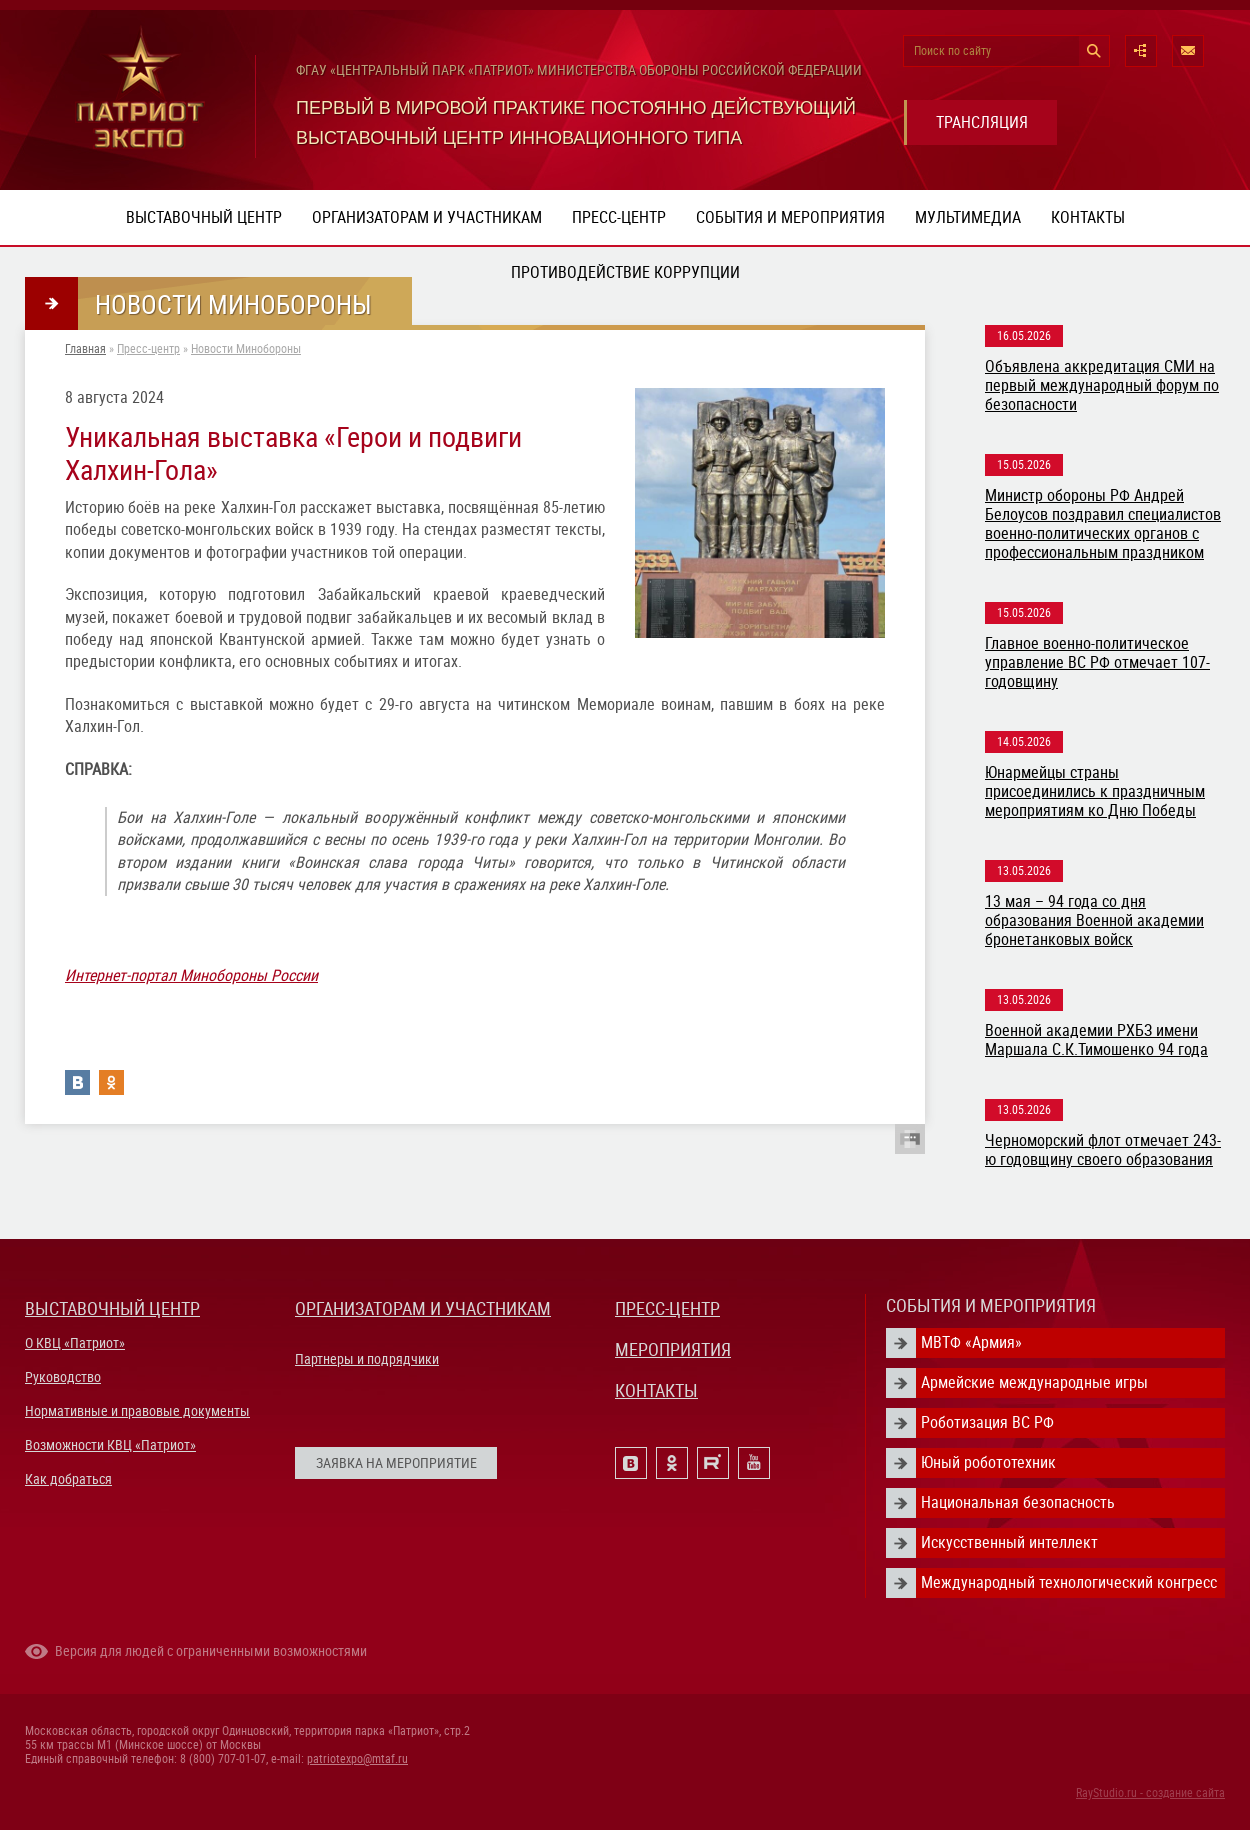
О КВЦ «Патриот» (75, 1343)
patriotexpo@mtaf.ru (357, 1759)
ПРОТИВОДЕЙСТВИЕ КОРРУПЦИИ (625, 272)
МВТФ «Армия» (971, 1342)
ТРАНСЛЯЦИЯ (982, 122)
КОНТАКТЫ (656, 1390)
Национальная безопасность (1018, 1502)
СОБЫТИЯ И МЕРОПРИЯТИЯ (991, 1305)
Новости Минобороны (246, 349)
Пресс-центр (619, 217)
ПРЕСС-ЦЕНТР (667, 1308)
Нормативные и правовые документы (137, 1411)
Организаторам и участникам (427, 217)
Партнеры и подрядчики (367, 1359)
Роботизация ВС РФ (987, 1422)
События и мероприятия (790, 217)
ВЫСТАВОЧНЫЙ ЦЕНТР (112, 1308)
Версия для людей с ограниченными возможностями (211, 1651)
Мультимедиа (968, 217)
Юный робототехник (988, 1462)
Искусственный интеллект (1009, 1542)
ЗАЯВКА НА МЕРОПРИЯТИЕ (396, 1463)
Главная (85, 349)
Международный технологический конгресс (1069, 1582)
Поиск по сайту (952, 51)
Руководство (63, 1377)
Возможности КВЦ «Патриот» (110, 1445)
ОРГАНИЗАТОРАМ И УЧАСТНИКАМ (423, 1308)
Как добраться (68, 1479)
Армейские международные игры (1034, 1382)
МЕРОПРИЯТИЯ (673, 1349)
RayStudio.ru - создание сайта (1150, 1793)
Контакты (1088, 217)
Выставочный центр (204, 217)
